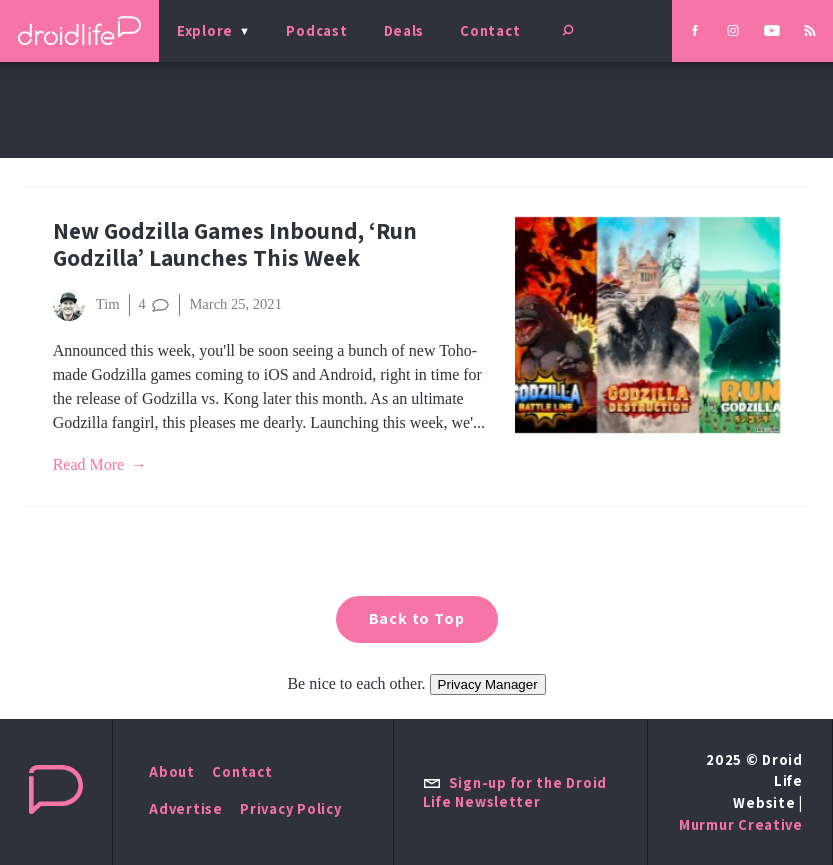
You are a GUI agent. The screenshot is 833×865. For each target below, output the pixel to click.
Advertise (186, 808)
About (172, 771)
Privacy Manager (488, 684)
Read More (89, 464)
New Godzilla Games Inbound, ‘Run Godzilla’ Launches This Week (235, 244)
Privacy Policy (290, 808)
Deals (404, 30)
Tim (86, 305)
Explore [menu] (205, 30)
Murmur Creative (741, 824)
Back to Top (417, 618)
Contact (490, 30)
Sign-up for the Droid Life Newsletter (515, 792)
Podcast (316, 30)
